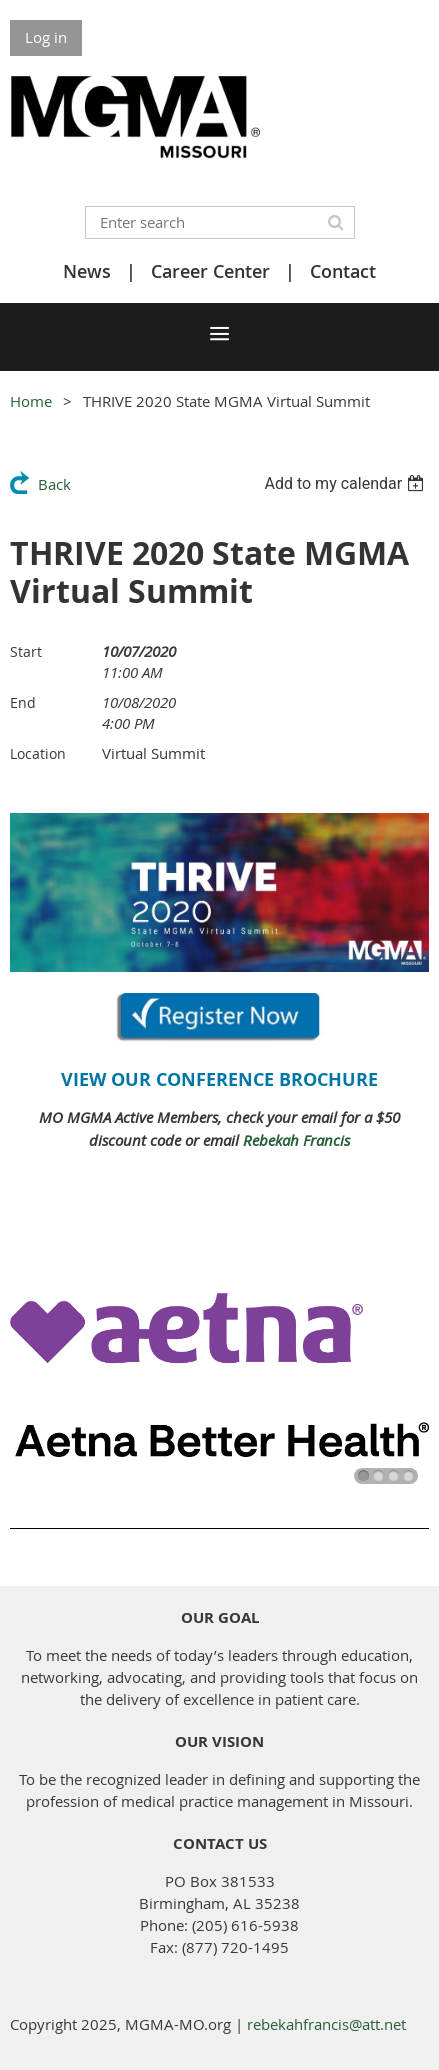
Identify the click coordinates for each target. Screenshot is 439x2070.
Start (26, 651)
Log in (46, 37)
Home (31, 401)
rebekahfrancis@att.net (326, 2024)
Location (38, 753)
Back (54, 484)
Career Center (210, 271)
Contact (343, 271)
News (87, 271)
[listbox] (346, 483)
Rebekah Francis (296, 1140)
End (23, 702)
